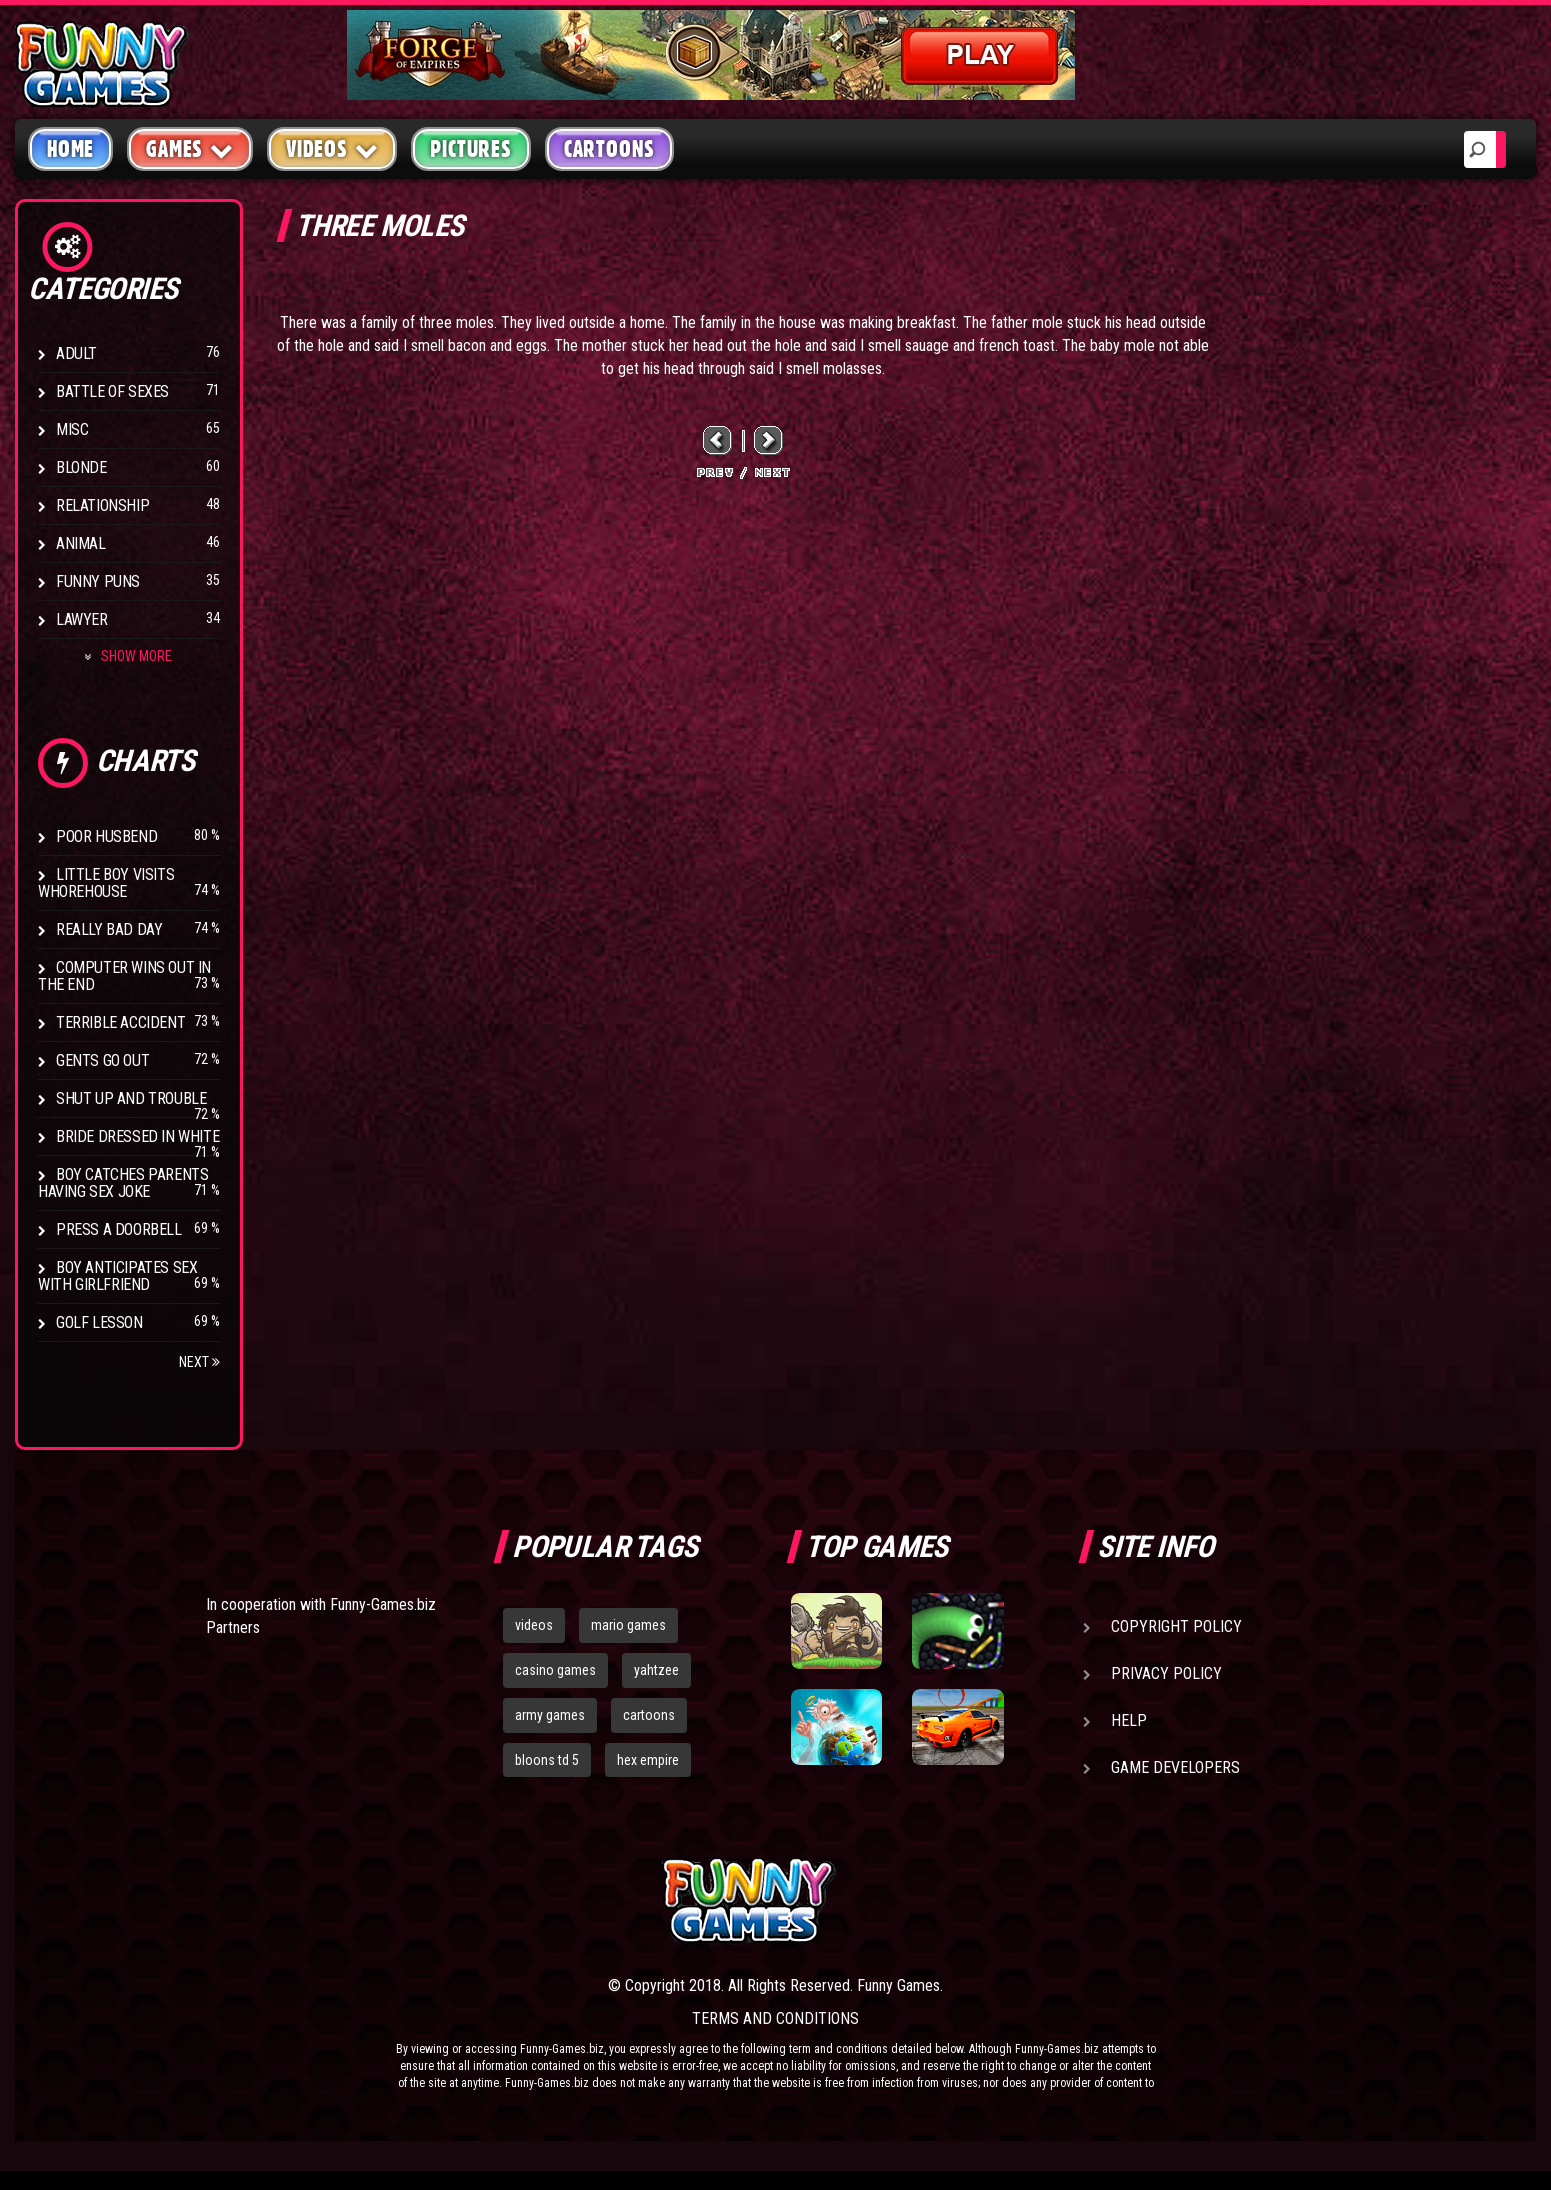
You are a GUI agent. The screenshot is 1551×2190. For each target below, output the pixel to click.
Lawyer (82, 619)
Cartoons (609, 149)
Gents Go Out (102, 1060)
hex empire (648, 1760)
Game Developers (1175, 1767)
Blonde (81, 467)
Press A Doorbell (119, 1229)
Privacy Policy (1166, 1673)
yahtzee (656, 1670)
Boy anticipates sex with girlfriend (117, 1276)
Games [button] (190, 148)
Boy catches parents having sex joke (123, 1183)
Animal (81, 543)
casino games (555, 1670)
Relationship (102, 505)
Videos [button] (332, 148)
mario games (628, 1625)
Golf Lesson (99, 1322)
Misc (72, 429)
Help (1129, 1720)
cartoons (649, 1715)
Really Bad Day (109, 929)
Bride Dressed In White (137, 1136)
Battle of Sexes (112, 391)
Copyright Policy (1176, 1626)
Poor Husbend (106, 836)
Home (70, 149)
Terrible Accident (120, 1022)
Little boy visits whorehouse (106, 883)
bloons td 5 (547, 1760)
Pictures (470, 149)
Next (199, 1362)
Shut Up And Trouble (131, 1098)
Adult (76, 353)
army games (550, 1715)
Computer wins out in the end (124, 976)
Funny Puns (98, 581)
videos (534, 1625)
